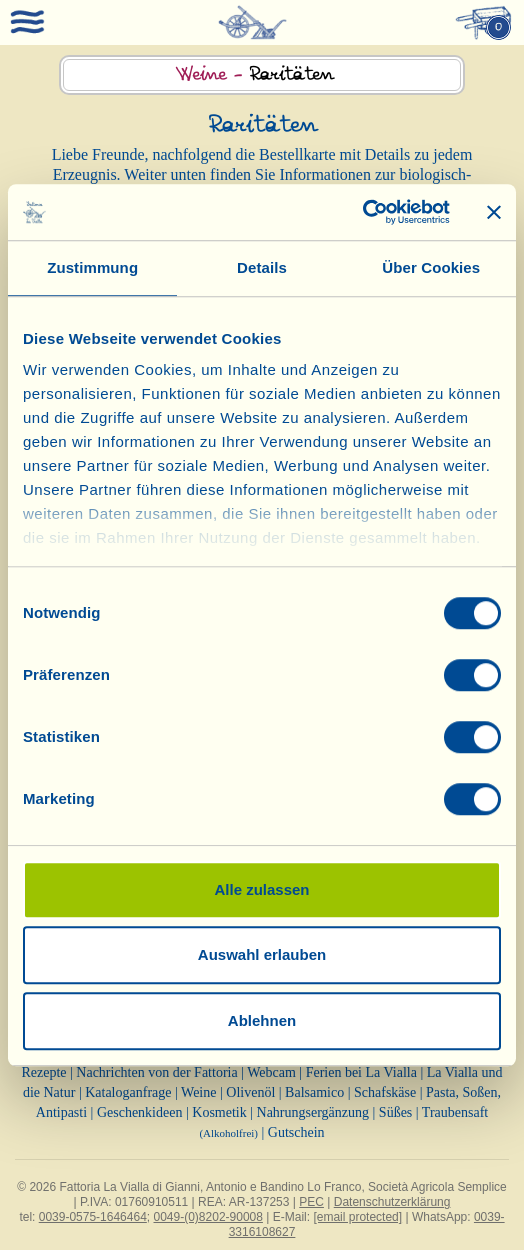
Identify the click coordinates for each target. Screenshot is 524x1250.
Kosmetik (219, 1112)
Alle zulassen (261, 889)
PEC (311, 1202)
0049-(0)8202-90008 (208, 1217)
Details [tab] (262, 267)
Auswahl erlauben (262, 954)
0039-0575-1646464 (93, 1217)
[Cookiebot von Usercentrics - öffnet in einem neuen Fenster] (362, 212)
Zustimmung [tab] (92, 267)
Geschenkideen (140, 1112)
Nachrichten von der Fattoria (156, 1072)
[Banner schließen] (494, 212)
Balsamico (314, 1092)
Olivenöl (250, 1092)
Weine (198, 1092)
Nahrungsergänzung (313, 1112)
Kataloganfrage (128, 1092)
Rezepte (43, 1072)
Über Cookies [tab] (431, 267)
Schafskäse (385, 1092)
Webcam (271, 1072)
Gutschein (296, 1132)
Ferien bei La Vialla (361, 1072)
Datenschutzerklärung (392, 1202)
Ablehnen (262, 1020)
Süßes (395, 1112)
